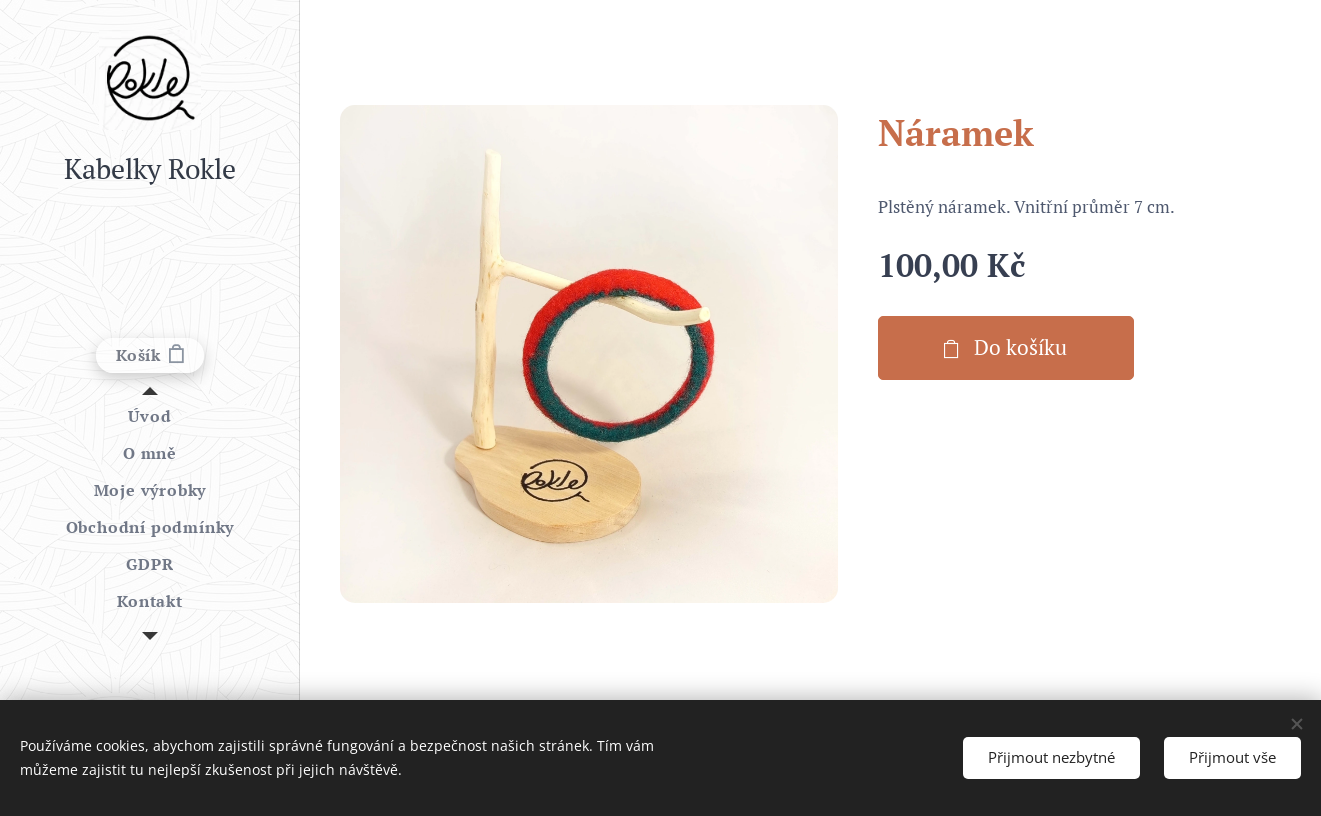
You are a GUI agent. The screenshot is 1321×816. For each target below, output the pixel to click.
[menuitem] (150, 416)
